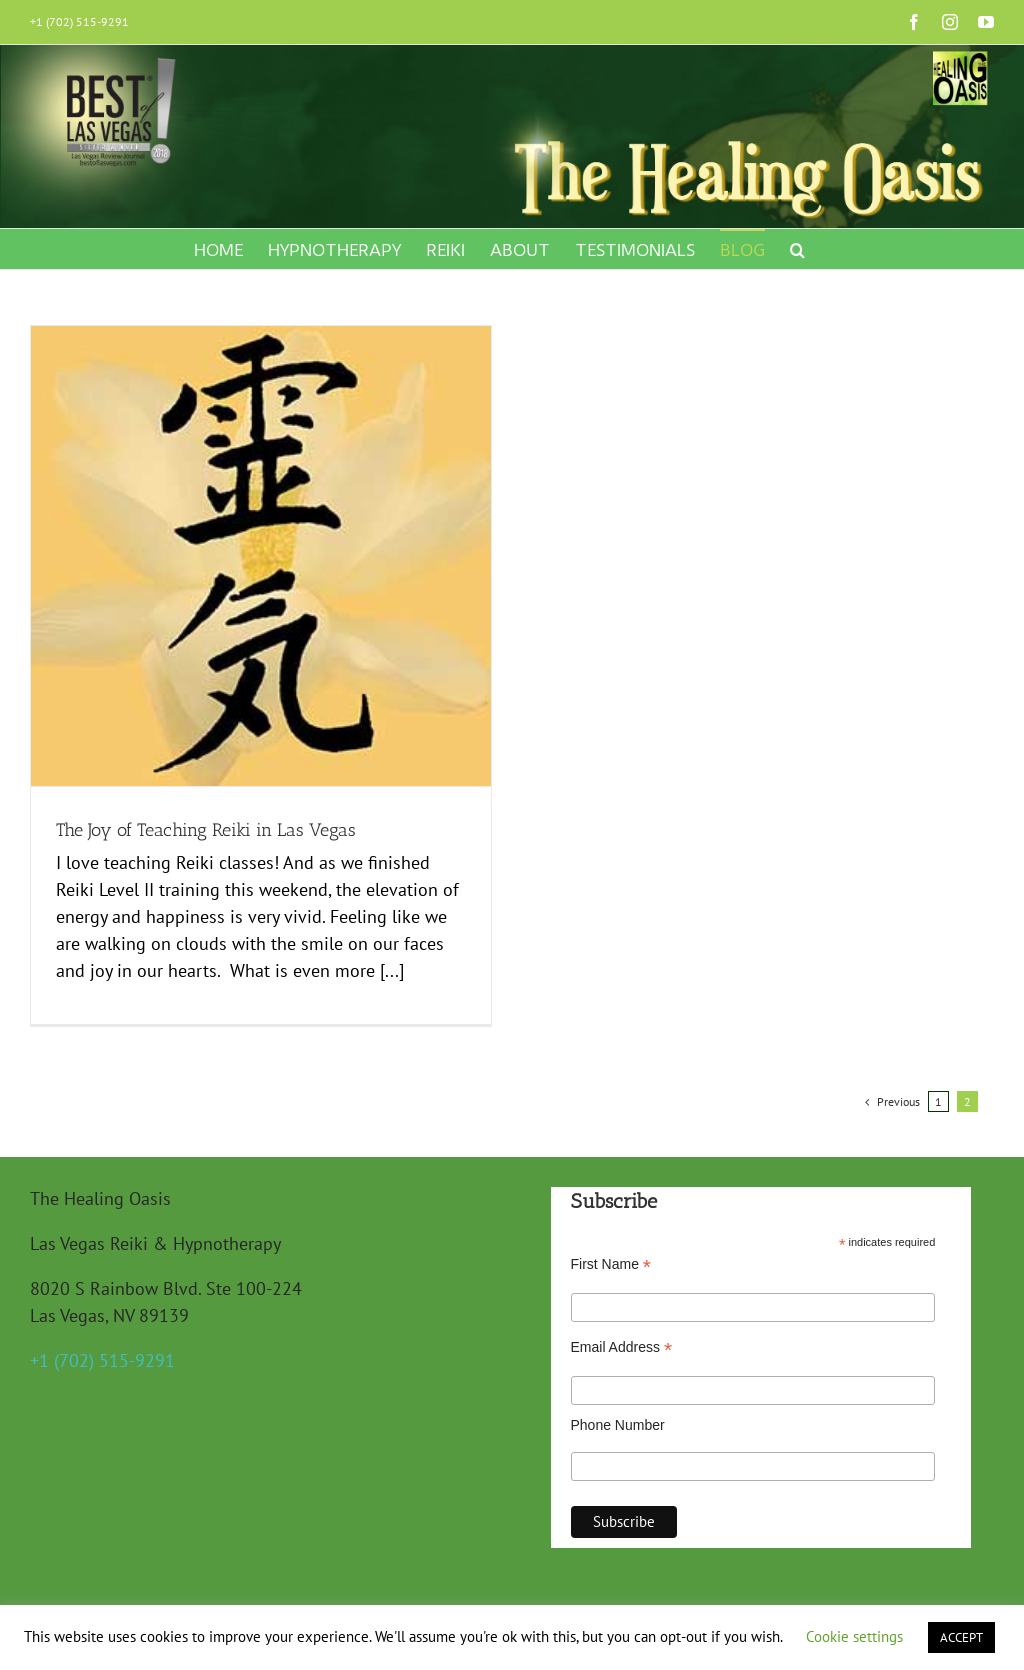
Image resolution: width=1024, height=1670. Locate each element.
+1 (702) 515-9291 (79, 21)
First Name (611, 1249)
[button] (797, 249)
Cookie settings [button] (854, 1636)
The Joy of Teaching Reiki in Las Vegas (206, 830)
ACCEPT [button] (961, 1637)
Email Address (622, 1333)
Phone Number (618, 1410)
